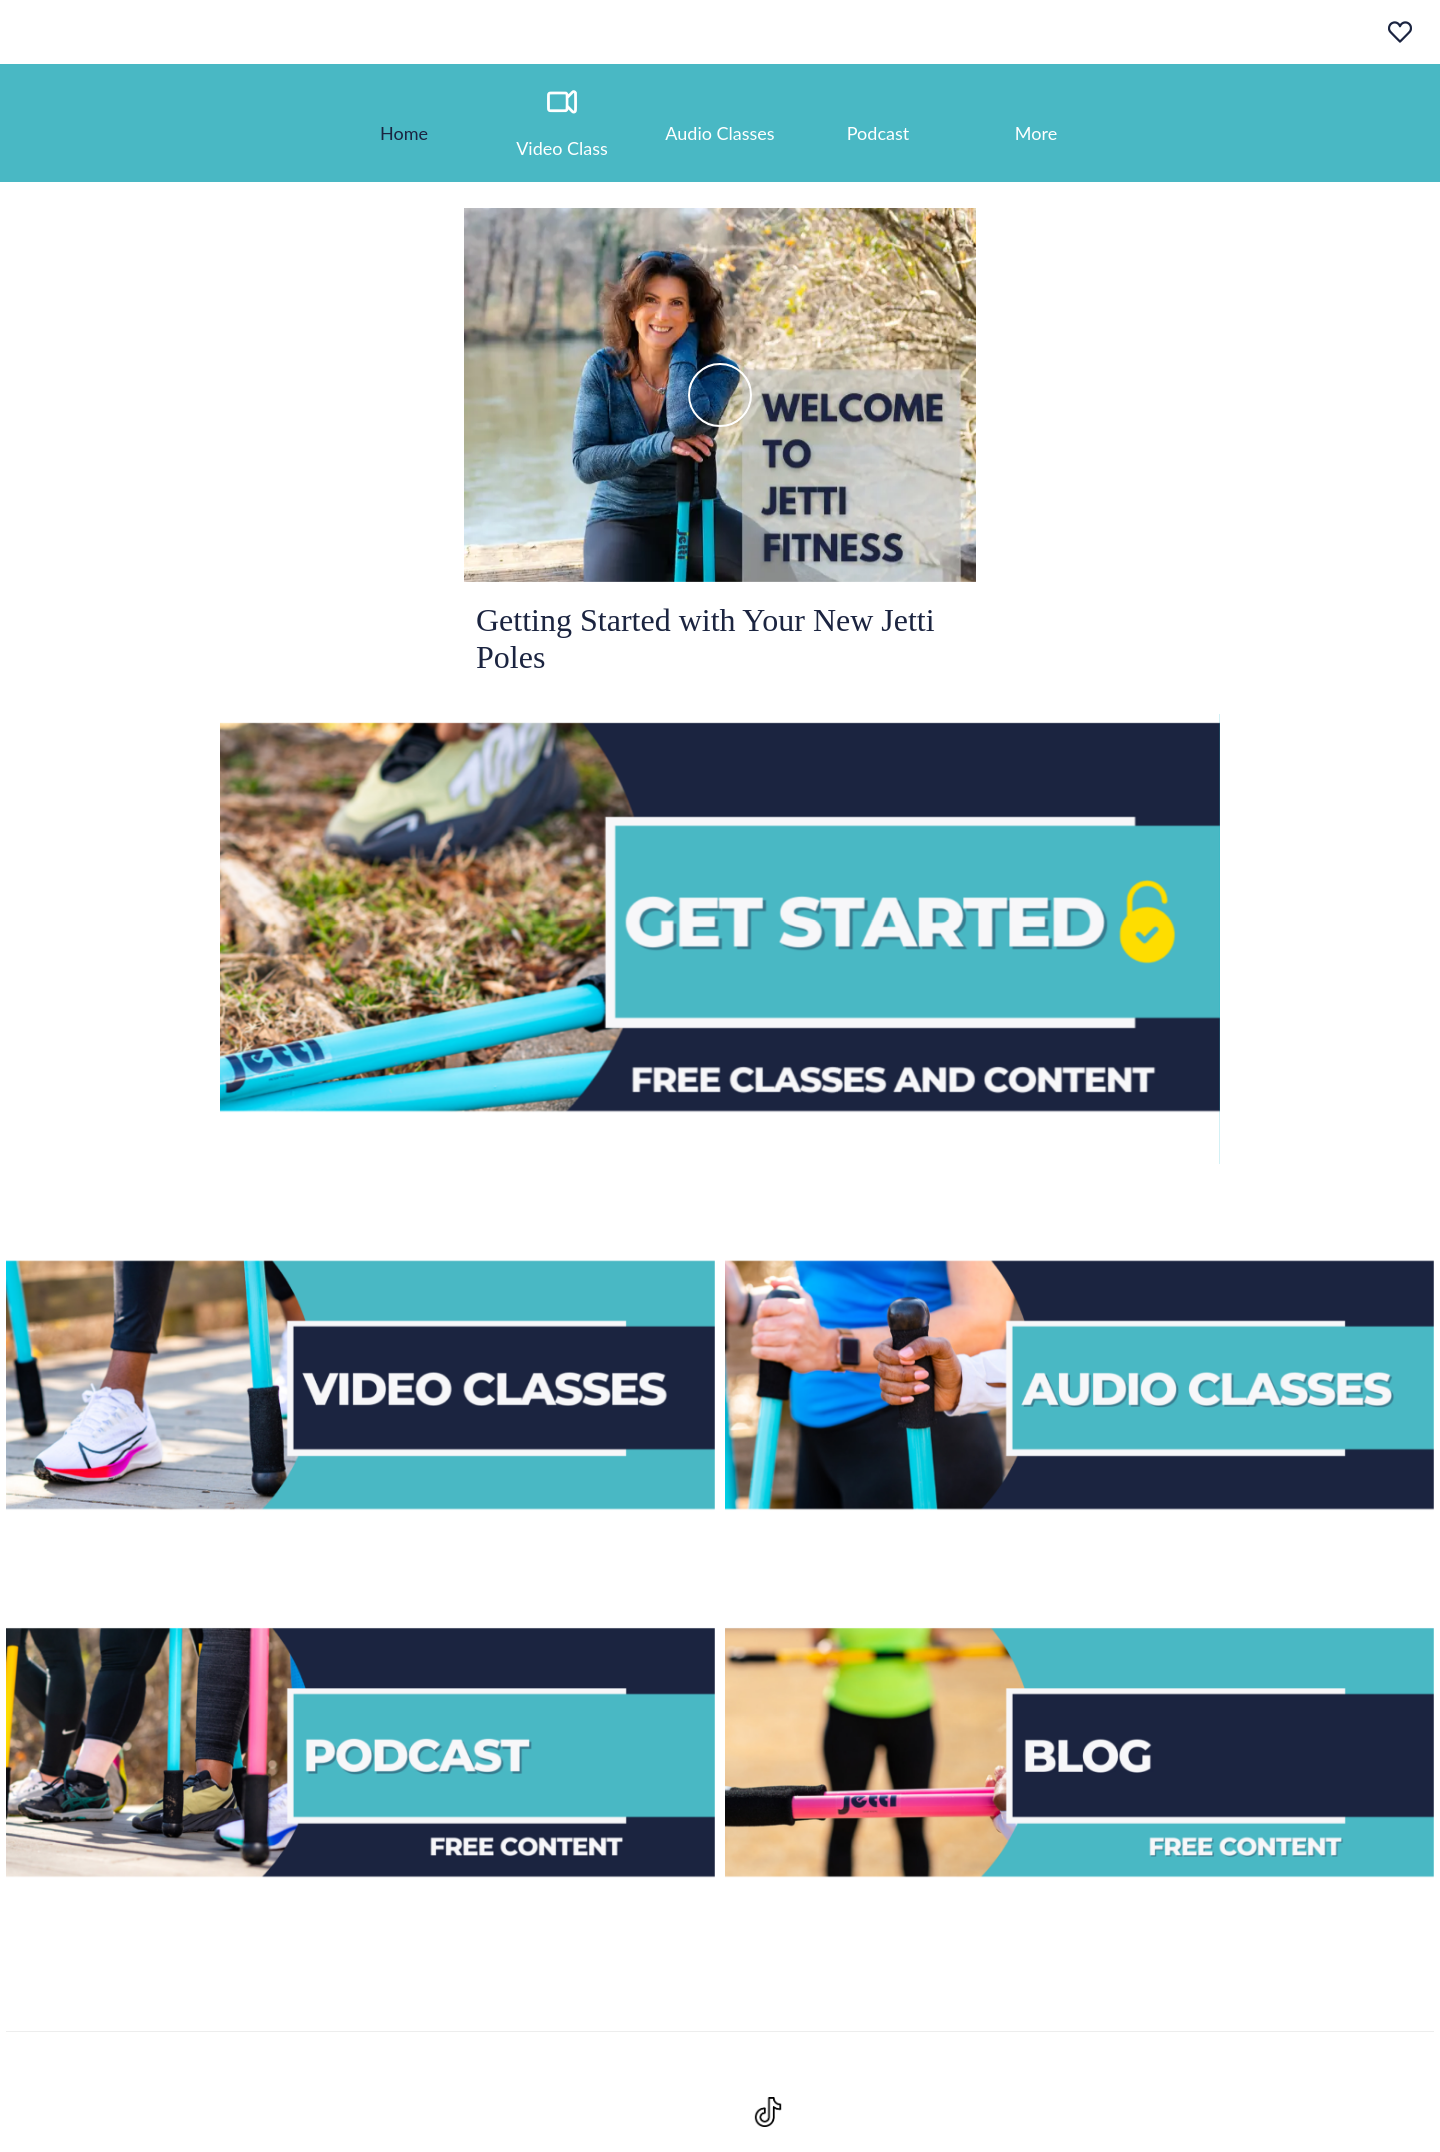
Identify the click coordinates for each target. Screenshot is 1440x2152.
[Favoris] (1400, 32)
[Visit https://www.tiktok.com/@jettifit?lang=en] (768, 2112)
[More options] (1036, 123)
